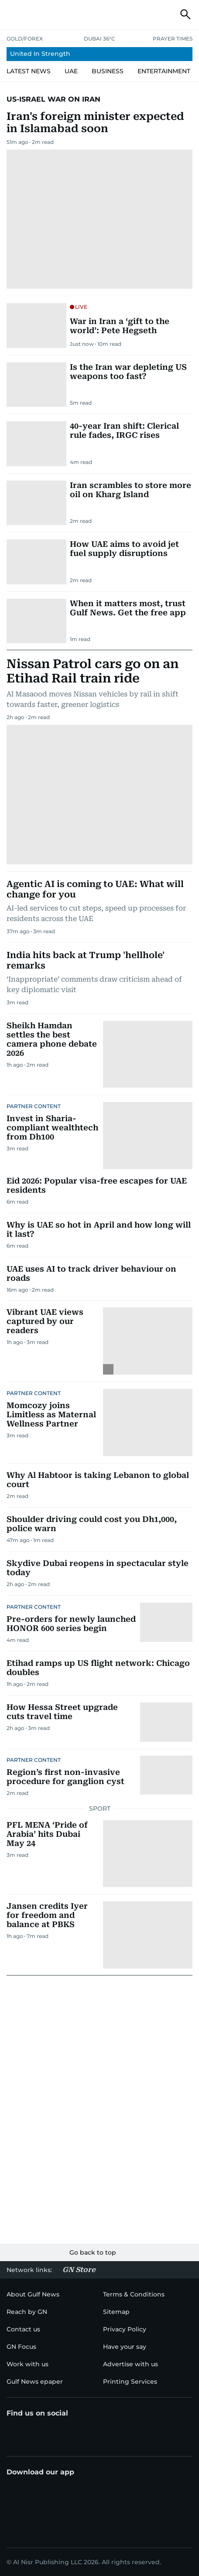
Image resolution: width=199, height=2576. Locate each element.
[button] (14, 14)
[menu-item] (99, 54)
